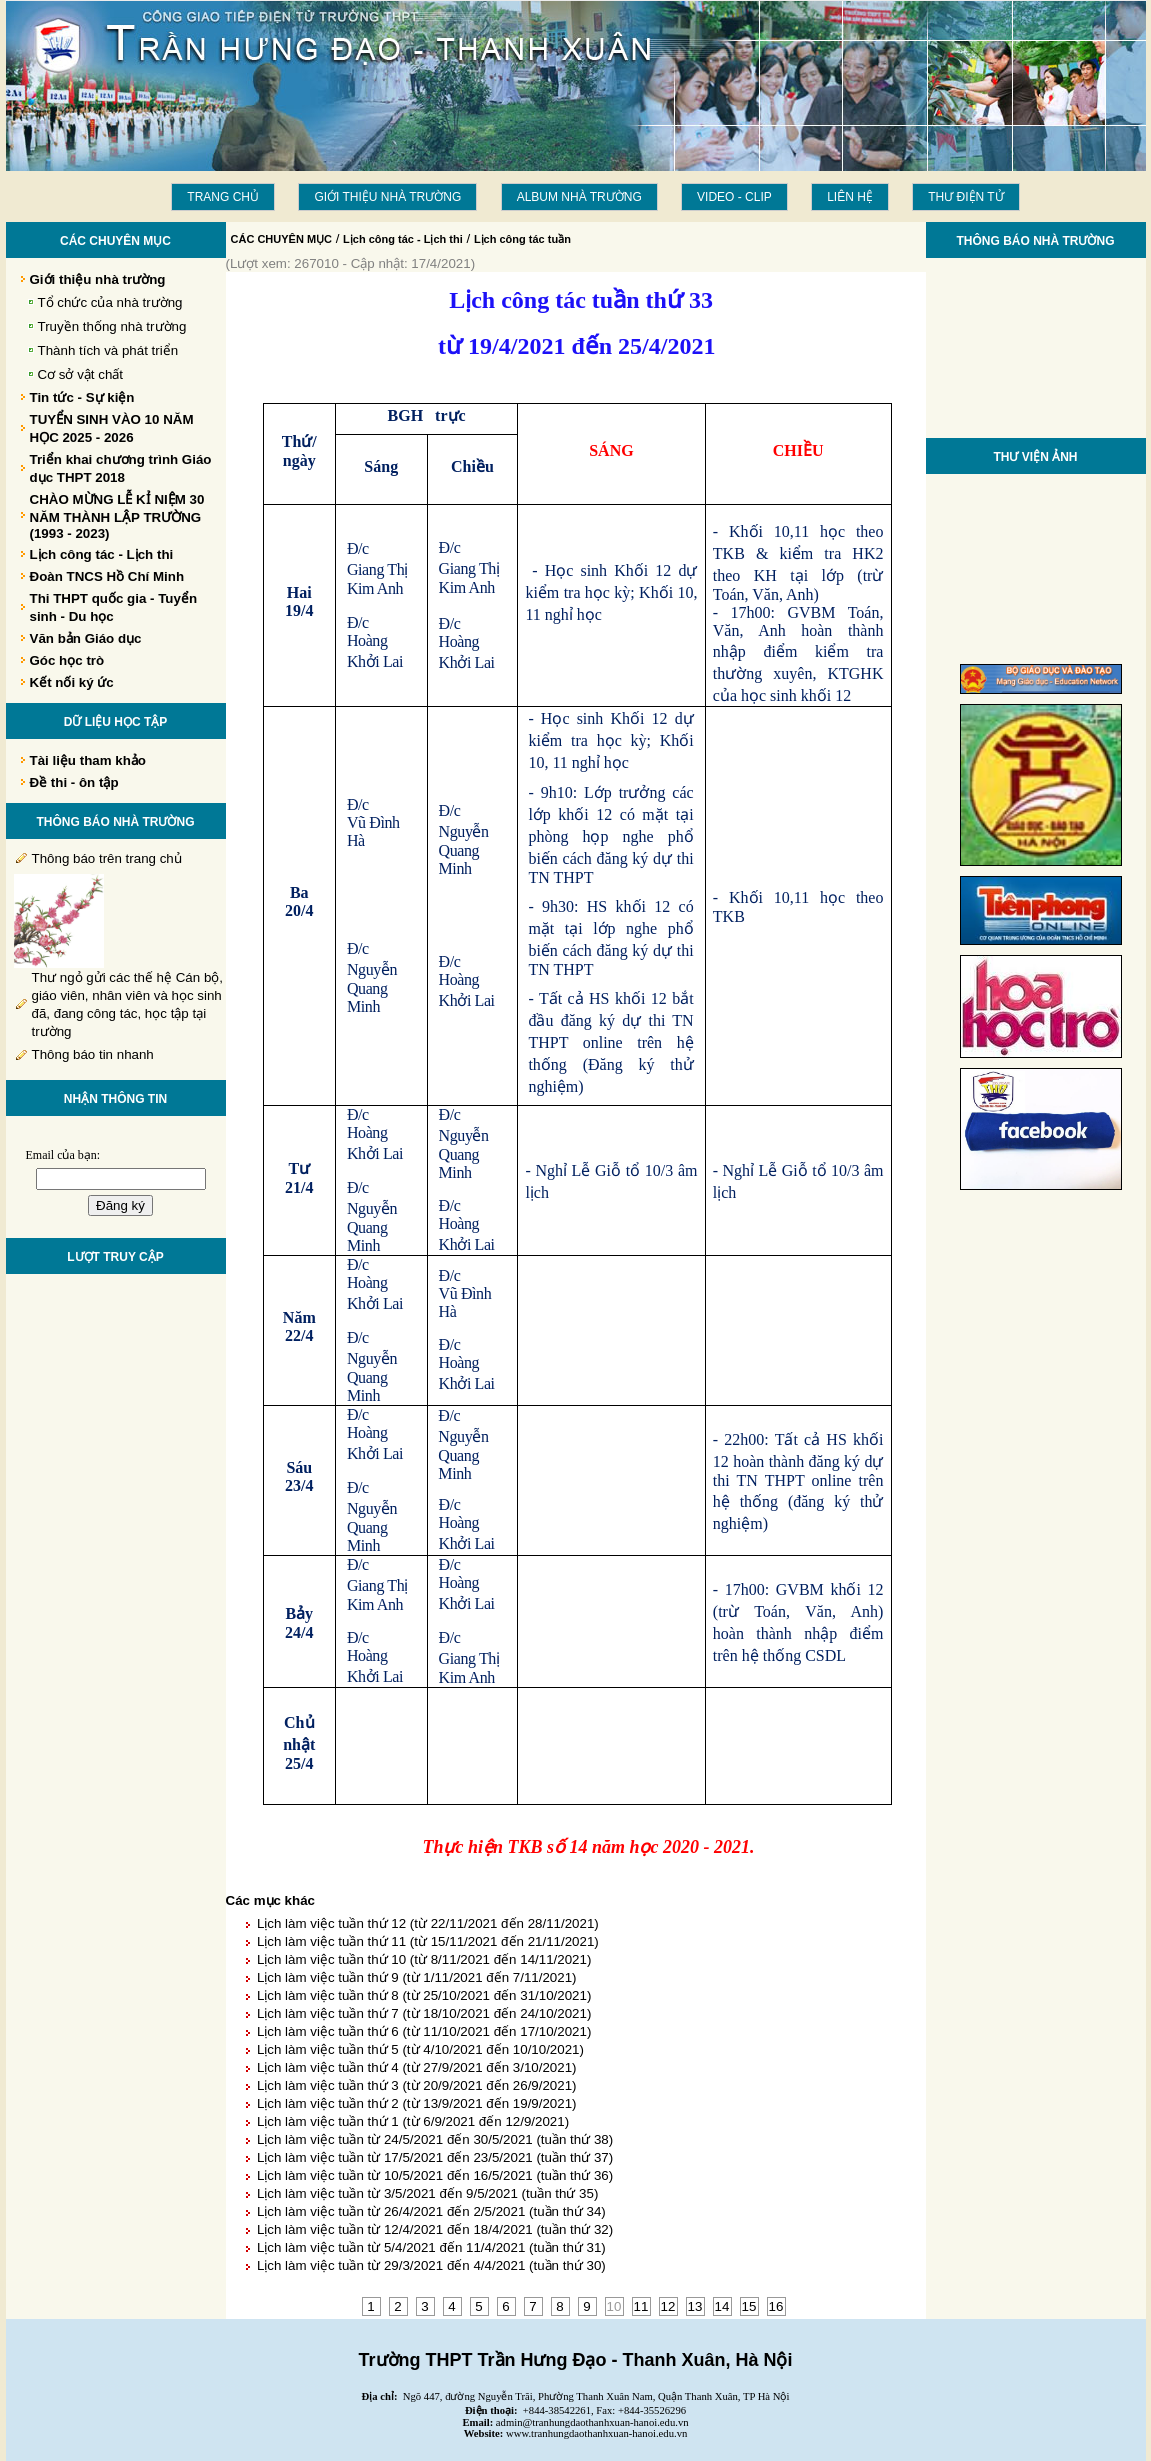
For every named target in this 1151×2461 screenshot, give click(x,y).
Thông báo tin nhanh (93, 1054)
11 (641, 2306)
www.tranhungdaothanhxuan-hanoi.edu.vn (596, 2433)
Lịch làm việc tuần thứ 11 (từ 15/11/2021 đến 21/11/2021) (428, 1941)
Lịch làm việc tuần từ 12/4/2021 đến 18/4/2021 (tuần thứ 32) (435, 2229)
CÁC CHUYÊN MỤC (282, 239)
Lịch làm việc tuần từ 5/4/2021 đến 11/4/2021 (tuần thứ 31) (431, 2247)
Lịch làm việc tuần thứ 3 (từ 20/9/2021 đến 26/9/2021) (417, 2085)
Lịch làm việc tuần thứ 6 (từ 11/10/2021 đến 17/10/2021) (424, 2031)
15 (749, 2306)
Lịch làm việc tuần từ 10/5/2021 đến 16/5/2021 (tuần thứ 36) (435, 2175)
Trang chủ (223, 197)
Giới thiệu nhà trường (387, 197)
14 (722, 2306)
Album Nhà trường (579, 197)
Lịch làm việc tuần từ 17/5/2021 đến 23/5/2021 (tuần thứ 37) (435, 2157)
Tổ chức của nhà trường (110, 302)
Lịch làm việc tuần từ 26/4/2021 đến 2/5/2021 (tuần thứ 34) (431, 2211)
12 (668, 2306)
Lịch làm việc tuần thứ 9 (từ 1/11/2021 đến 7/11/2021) (417, 1977)
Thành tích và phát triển (108, 350)
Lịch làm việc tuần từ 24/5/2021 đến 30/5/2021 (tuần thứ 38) (435, 2139)
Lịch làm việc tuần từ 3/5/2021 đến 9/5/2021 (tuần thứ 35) (427, 2193)
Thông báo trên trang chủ (107, 858)
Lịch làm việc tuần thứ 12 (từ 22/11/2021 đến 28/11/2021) (428, 1923)
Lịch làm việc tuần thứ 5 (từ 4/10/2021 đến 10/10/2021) (420, 2049)
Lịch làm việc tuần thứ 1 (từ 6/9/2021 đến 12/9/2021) (413, 2121)
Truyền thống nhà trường (112, 326)
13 (695, 2306)
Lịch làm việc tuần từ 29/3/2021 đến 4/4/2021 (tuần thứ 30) (431, 2265)
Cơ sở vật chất (81, 374)
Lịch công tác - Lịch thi (403, 239)
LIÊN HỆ (850, 197)
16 (776, 2306)
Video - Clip (734, 197)
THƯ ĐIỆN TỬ (965, 197)
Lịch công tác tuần (522, 239)
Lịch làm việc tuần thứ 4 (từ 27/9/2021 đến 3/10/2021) (417, 2067)
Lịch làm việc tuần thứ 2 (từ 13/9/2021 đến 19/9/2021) (417, 2103)
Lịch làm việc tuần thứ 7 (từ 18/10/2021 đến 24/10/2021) (424, 2013)
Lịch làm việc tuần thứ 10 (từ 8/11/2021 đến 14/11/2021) (424, 1959)
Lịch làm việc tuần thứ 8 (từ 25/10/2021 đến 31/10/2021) (424, 1995)
